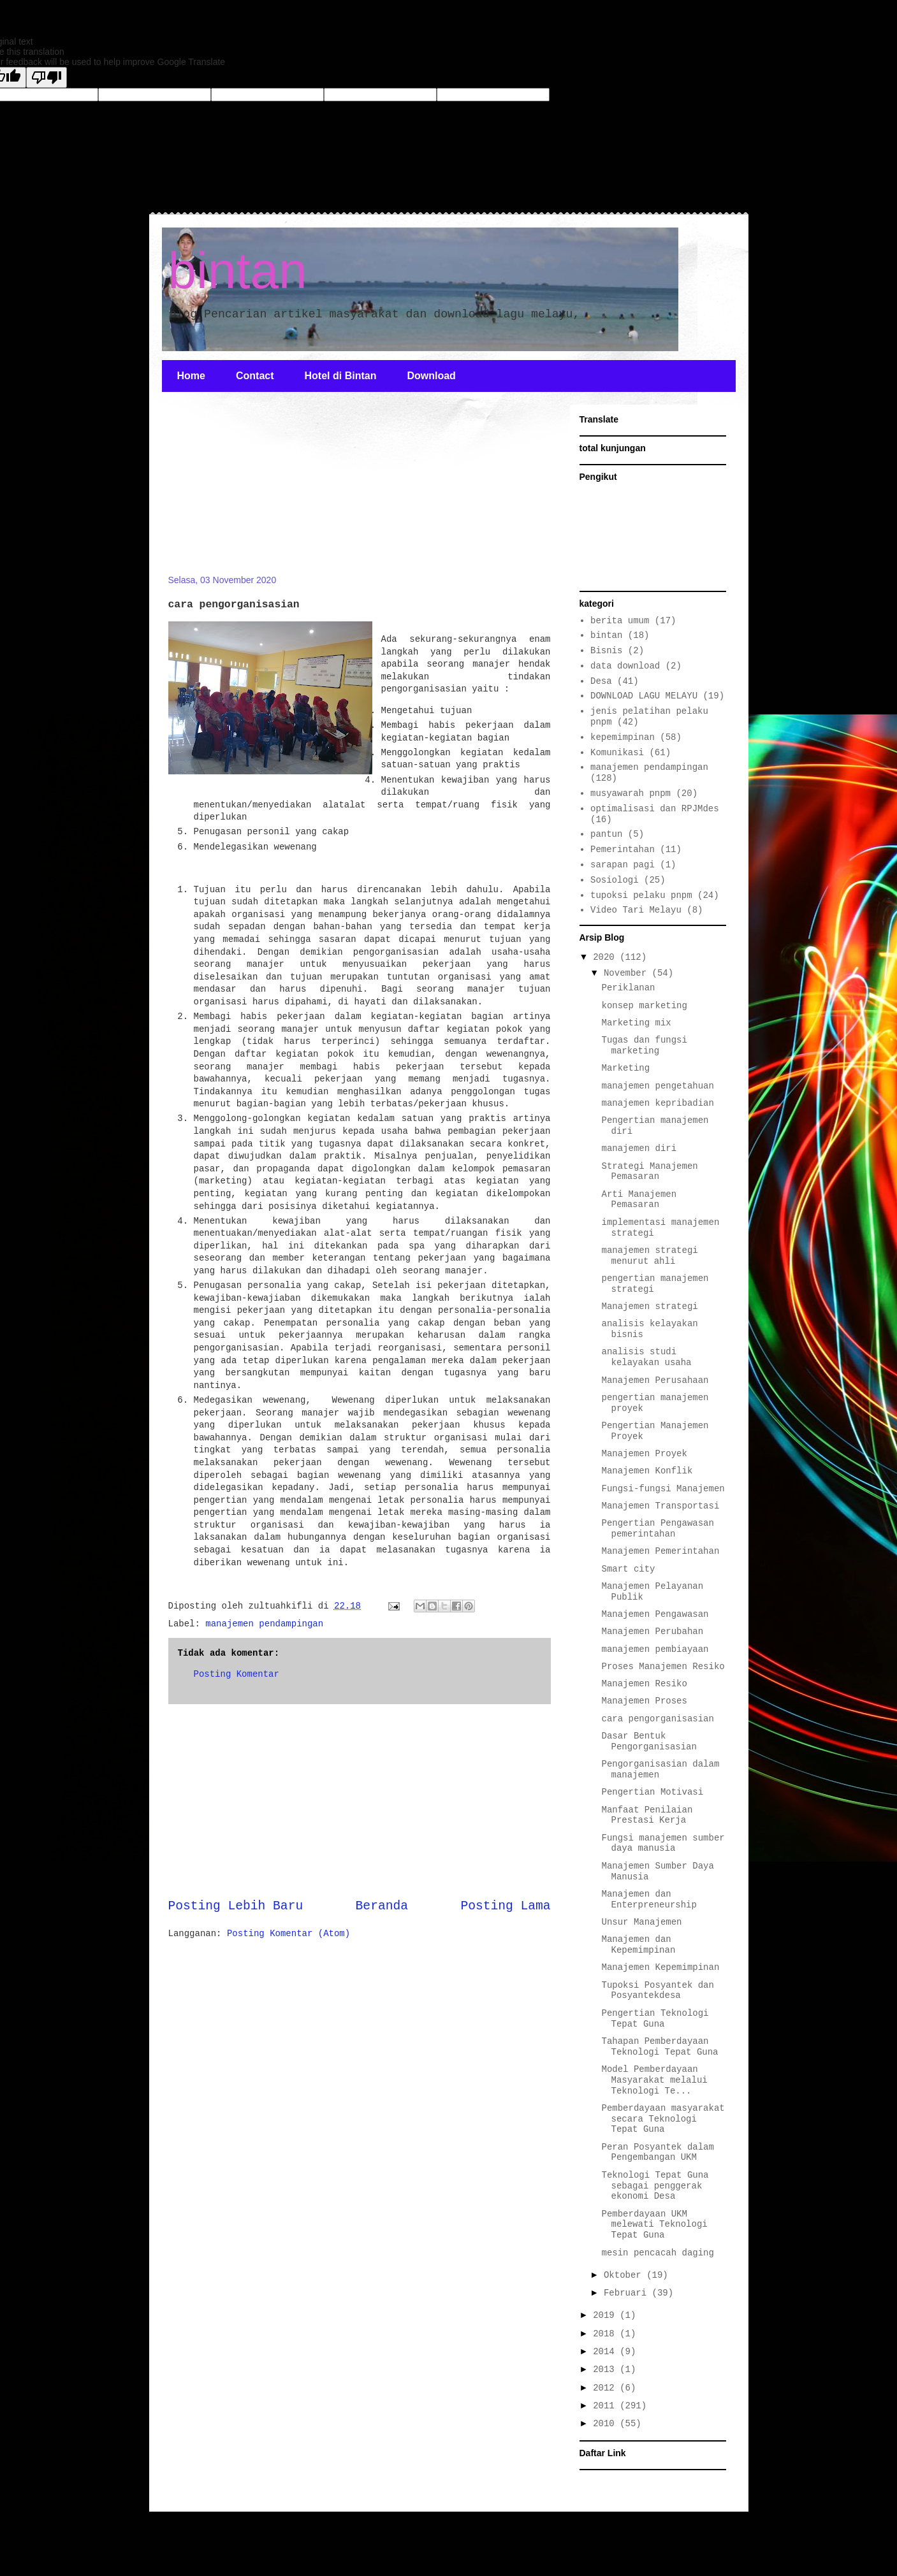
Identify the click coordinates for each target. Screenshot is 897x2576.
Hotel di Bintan (341, 375)
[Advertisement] (264, 490)
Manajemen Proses (644, 1701)
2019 (606, 2315)
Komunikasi (617, 753)
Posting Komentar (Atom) (288, 1933)
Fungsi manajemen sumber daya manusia (662, 1843)
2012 (606, 2388)
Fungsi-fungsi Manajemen (662, 1489)
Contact (255, 375)
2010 (606, 2424)
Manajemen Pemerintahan (660, 1551)
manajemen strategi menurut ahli (649, 1255)
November (628, 973)
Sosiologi (614, 880)
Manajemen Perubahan (652, 1631)
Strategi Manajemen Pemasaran (649, 1171)
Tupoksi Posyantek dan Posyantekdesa (657, 1990)
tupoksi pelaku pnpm (641, 895)
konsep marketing (644, 1006)
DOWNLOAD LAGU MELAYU (643, 696)
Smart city (628, 1569)
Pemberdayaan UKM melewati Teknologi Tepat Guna (654, 2225)
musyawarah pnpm (630, 793)
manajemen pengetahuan (657, 1086)
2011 (606, 2406)
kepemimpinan (622, 737)
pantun (606, 834)
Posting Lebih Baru (235, 1906)
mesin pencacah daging (657, 2253)
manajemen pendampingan (264, 1624)
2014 (606, 2352)
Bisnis (606, 651)
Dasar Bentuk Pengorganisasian (648, 1741)
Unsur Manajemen (641, 1922)
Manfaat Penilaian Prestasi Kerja (646, 1815)
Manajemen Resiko (644, 1684)
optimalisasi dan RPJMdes (654, 809)
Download (431, 375)
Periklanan (628, 988)
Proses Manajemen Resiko (662, 1666)
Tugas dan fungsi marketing (644, 1045)
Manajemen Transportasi (660, 1506)
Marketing (625, 1068)
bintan (237, 270)
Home (191, 375)
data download (625, 666)
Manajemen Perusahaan (654, 1380)
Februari (628, 2293)
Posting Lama (505, 1906)
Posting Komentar (236, 1674)
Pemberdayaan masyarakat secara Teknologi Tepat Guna (662, 2119)
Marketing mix (636, 1023)
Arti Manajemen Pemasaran (638, 1199)
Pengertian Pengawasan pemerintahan (657, 1528)
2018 (606, 2334)
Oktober (625, 2275)
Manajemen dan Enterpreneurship (648, 1899)
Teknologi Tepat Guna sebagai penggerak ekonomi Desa (654, 2186)
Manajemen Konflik (646, 1471)
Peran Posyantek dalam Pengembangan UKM (657, 2152)
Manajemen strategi (649, 1306)
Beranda (382, 1906)
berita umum (619, 621)
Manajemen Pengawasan (654, 1614)
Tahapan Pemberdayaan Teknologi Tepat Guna (659, 2046)
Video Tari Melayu (636, 910)
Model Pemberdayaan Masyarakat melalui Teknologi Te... (654, 2080)
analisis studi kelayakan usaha (646, 1357)
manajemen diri (638, 1148)
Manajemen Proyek (644, 1454)
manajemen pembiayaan (654, 1649)
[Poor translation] (46, 77)
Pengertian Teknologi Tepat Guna (654, 2018)
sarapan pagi (622, 865)
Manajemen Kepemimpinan (660, 1967)
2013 (606, 2369)
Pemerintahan (622, 849)
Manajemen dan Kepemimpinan (638, 1944)
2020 (606, 957)
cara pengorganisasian (657, 1719)
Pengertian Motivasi (652, 1792)
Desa (601, 681)
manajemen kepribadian (657, 1103)
